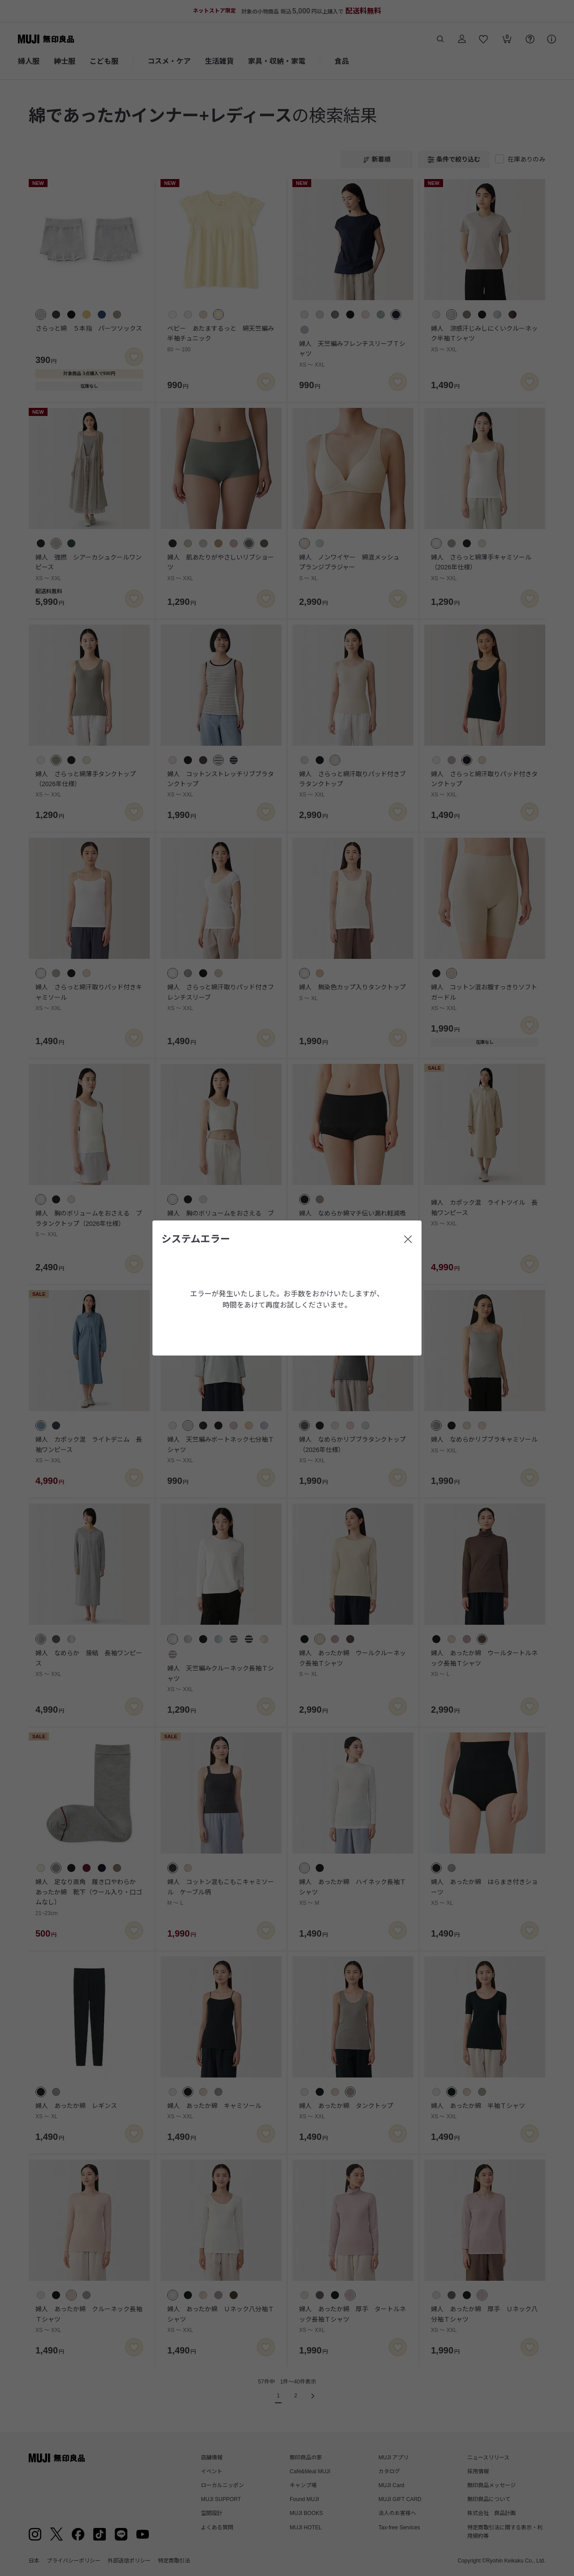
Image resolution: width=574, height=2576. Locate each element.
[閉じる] (408, 1239)
